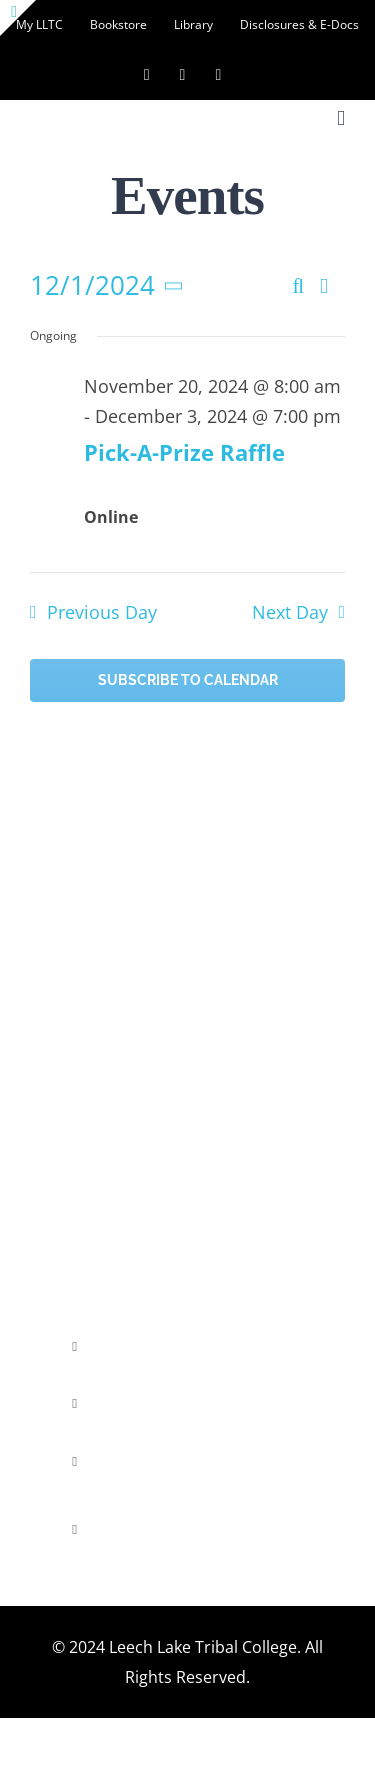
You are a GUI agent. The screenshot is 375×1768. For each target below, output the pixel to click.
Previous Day (102, 612)
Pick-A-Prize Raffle (184, 452)
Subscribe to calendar (188, 680)
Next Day (290, 612)
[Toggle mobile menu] (341, 118)
